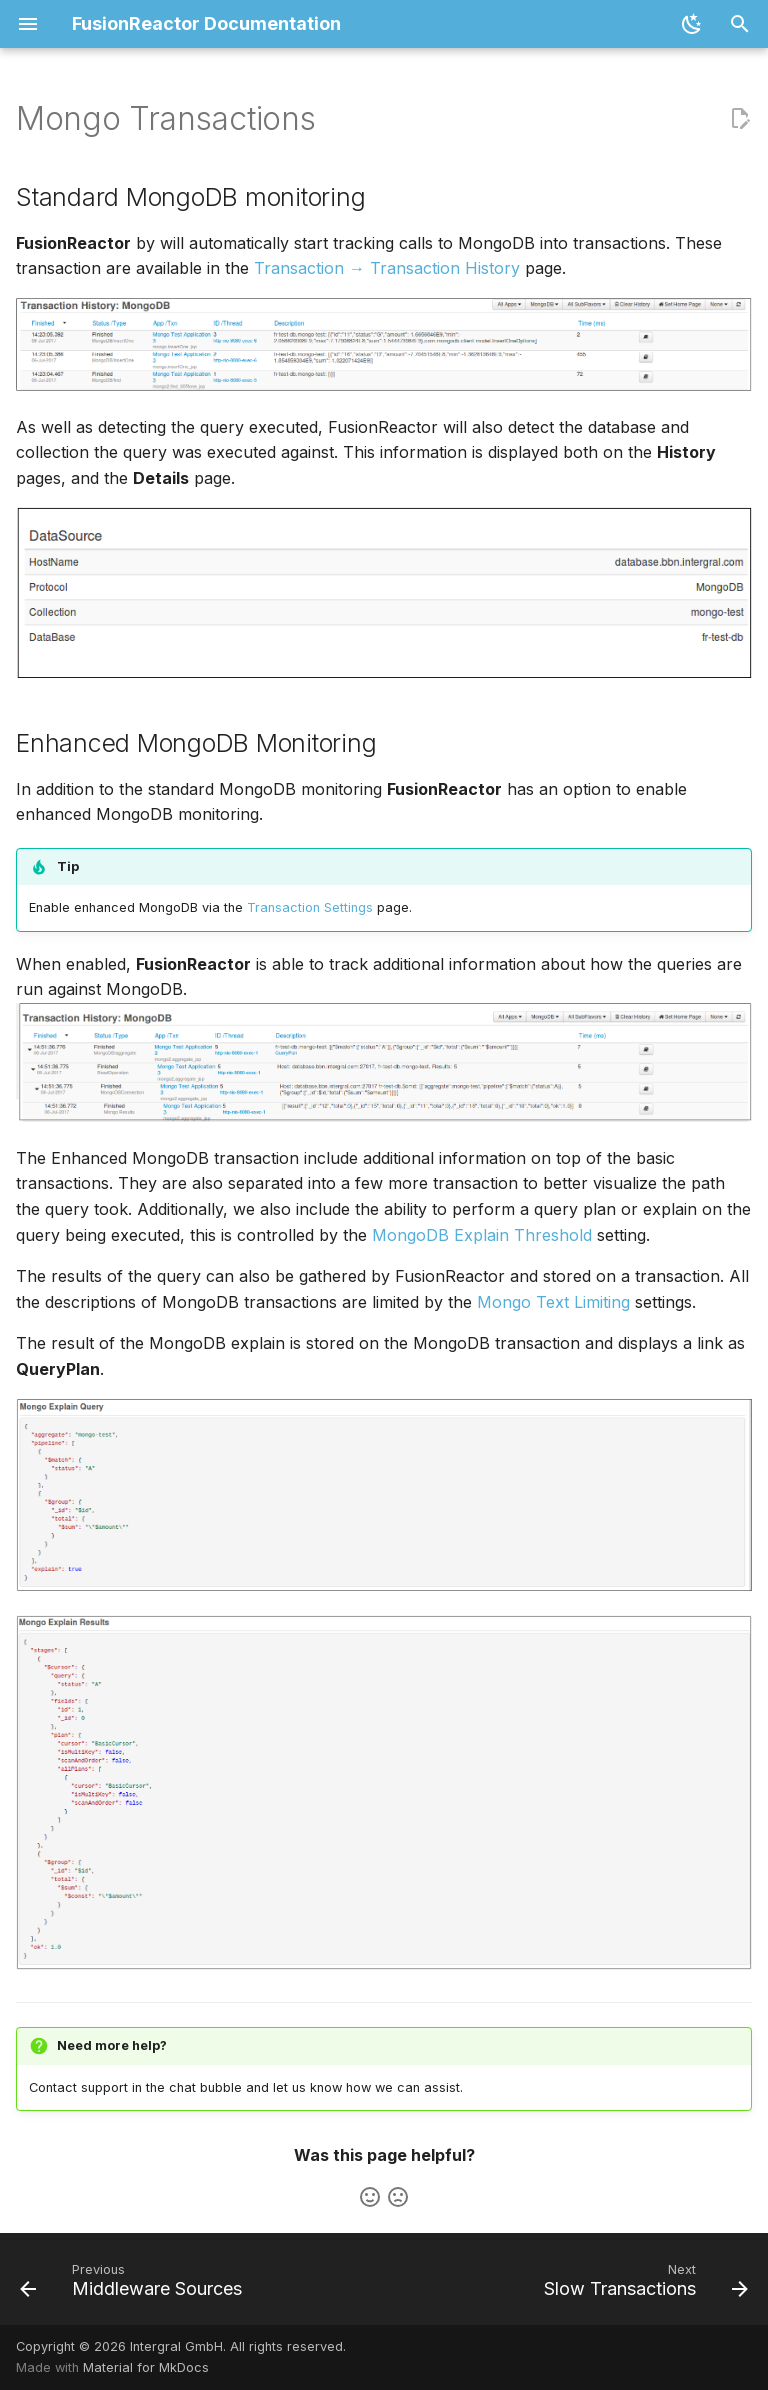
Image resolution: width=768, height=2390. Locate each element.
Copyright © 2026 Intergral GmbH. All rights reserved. (181, 2346)
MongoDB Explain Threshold (482, 1235)
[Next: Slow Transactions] (642, 2285)
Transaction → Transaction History (387, 268)
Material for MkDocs (146, 2367)
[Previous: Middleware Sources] (134, 2285)
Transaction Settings (310, 907)
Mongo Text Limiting (553, 1302)
